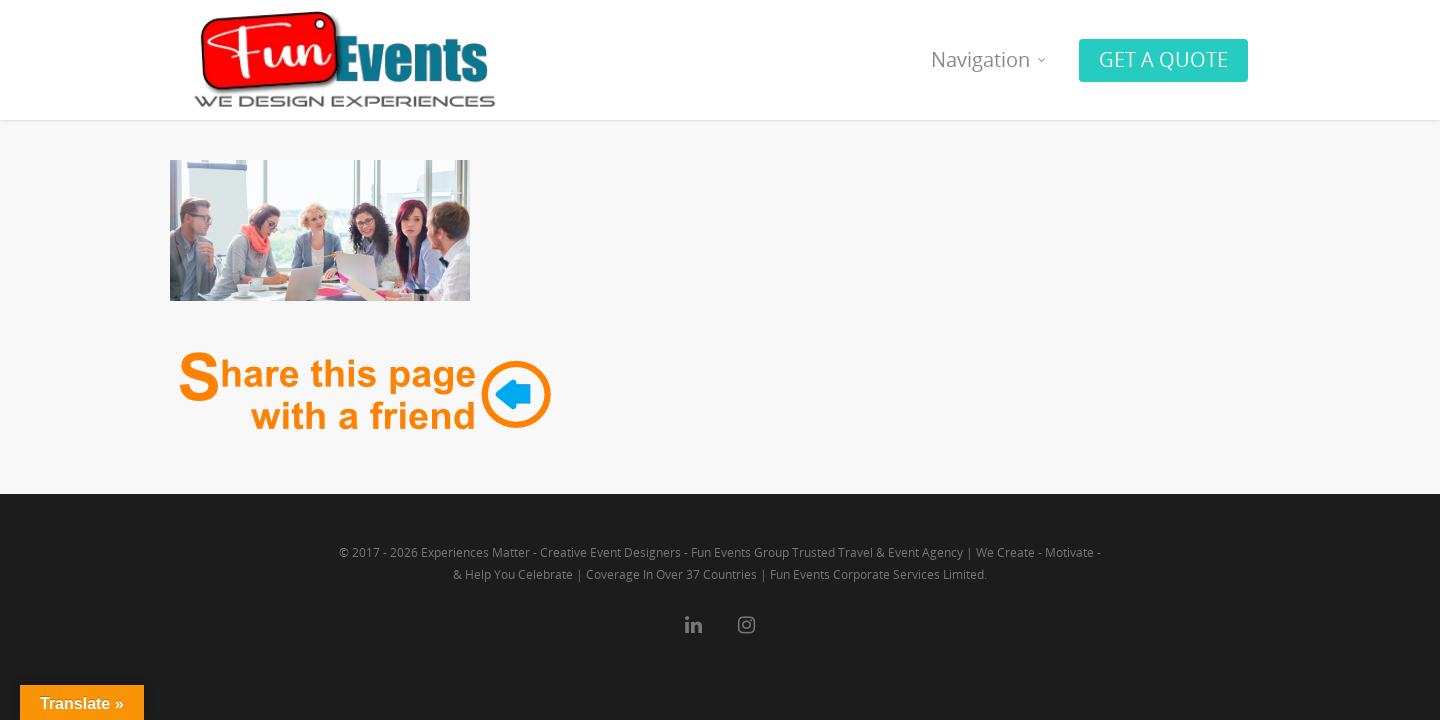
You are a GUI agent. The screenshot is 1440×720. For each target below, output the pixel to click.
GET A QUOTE (1163, 59)
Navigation (989, 59)
